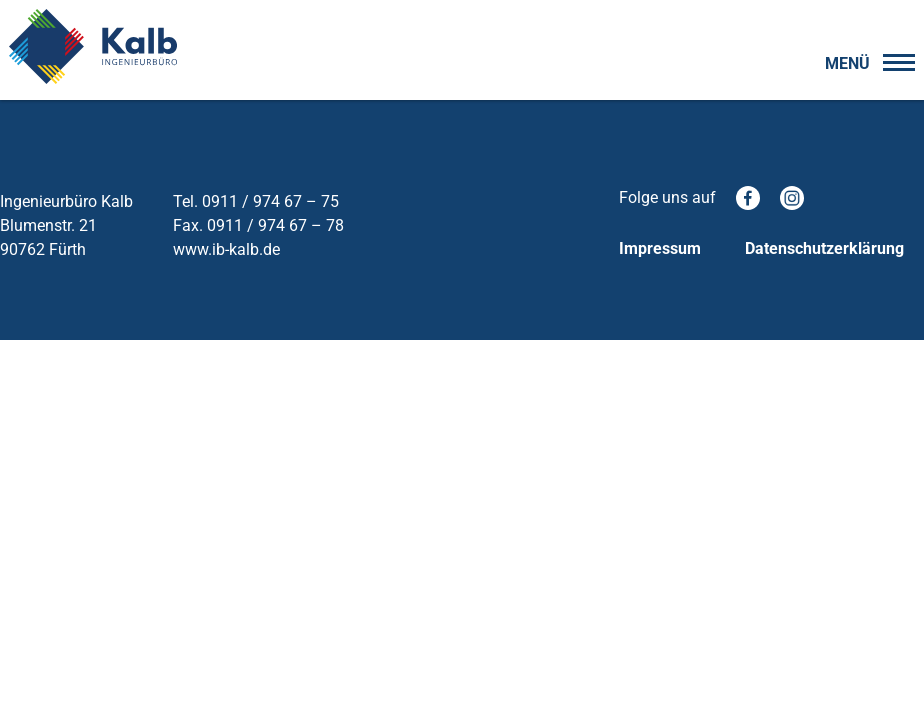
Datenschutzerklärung (824, 248)
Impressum (660, 248)
